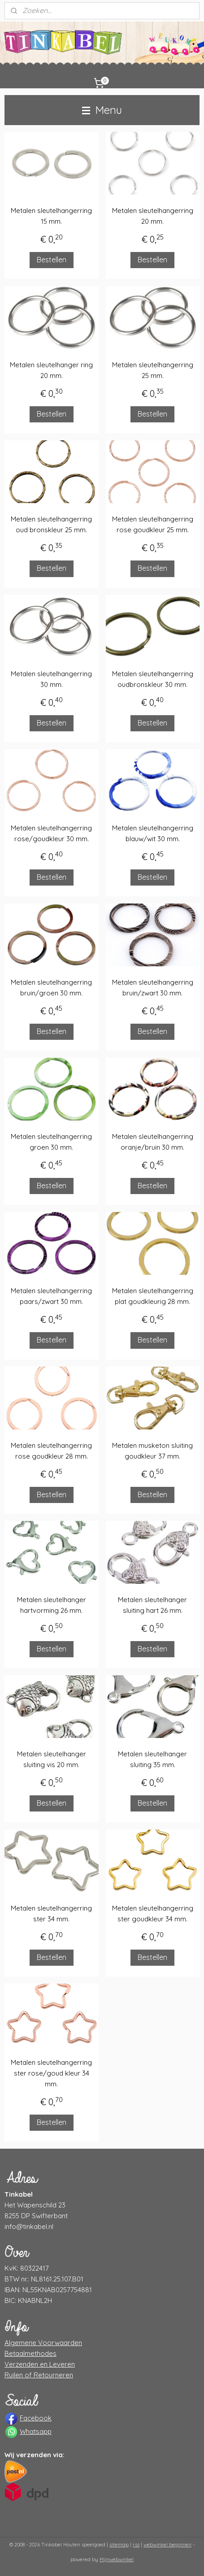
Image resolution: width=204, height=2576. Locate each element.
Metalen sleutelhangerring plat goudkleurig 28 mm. (152, 1296)
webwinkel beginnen (167, 2544)
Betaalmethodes (30, 2353)
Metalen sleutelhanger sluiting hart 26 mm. (152, 1605)
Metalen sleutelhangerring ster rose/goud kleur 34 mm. (51, 2074)
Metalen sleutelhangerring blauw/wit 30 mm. (152, 833)
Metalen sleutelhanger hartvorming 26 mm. (51, 1605)
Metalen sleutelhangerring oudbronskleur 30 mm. (152, 679)
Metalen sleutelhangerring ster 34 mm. (51, 1913)
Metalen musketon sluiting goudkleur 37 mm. (152, 1450)
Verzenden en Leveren (39, 2364)
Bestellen (51, 259)
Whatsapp (36, 2431)
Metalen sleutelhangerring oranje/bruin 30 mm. (152, 1141)
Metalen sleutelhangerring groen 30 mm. (51, 1141)
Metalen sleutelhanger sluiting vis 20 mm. (51, 1759)
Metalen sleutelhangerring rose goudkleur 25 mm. (152, 524)
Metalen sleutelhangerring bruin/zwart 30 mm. (152, 987)
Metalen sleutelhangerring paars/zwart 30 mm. (51, 1296)
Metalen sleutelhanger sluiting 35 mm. (152, 1759)
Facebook (36, 2418)
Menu (102, 110)
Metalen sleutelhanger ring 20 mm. (51, 370)
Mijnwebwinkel (117, 2559)
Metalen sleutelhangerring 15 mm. (51, 216)
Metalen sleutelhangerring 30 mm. (51, 679)
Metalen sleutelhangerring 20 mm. (152, 216)
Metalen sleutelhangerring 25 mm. (152, 370)
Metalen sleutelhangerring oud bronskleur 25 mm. (51, 524)
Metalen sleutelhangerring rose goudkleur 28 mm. (51, 1450)
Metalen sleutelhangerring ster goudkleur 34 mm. (152, 1913)
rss (136, 2544)
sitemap (119, 2544)
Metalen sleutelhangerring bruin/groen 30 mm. (51, 987)
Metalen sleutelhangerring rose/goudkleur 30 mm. (51, 833)
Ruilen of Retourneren (38, 2375)
